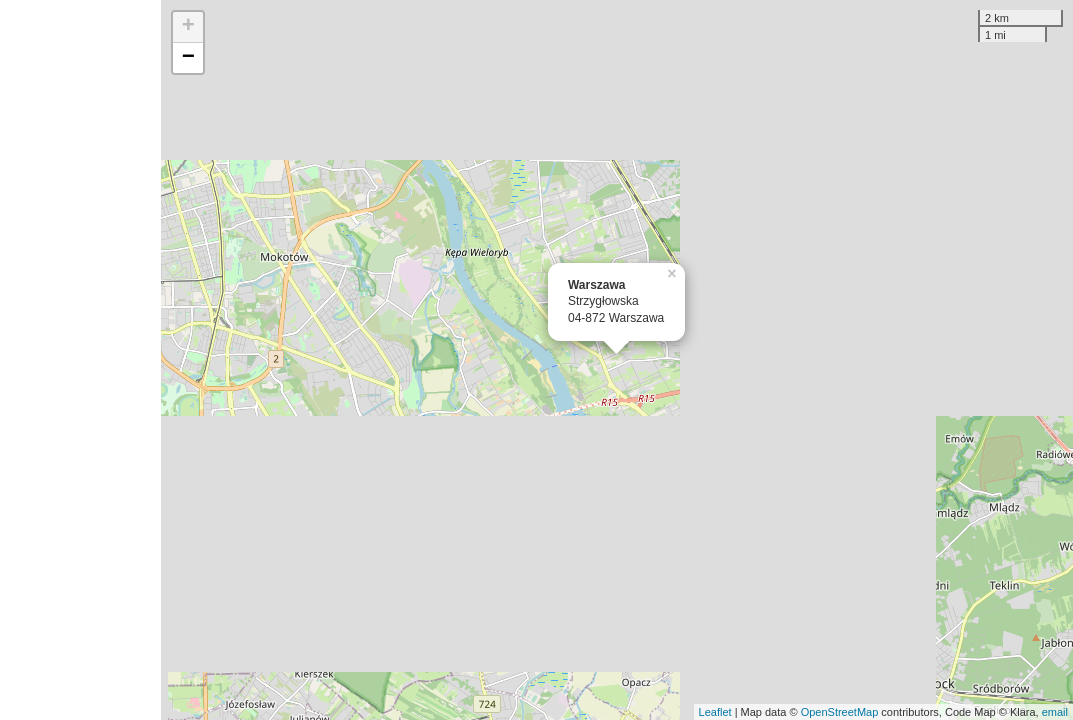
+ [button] (188, 27)
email (1055, 712)
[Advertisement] (80, 360)
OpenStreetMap (840, 712)
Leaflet (715, 712)
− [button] (188, 58)
